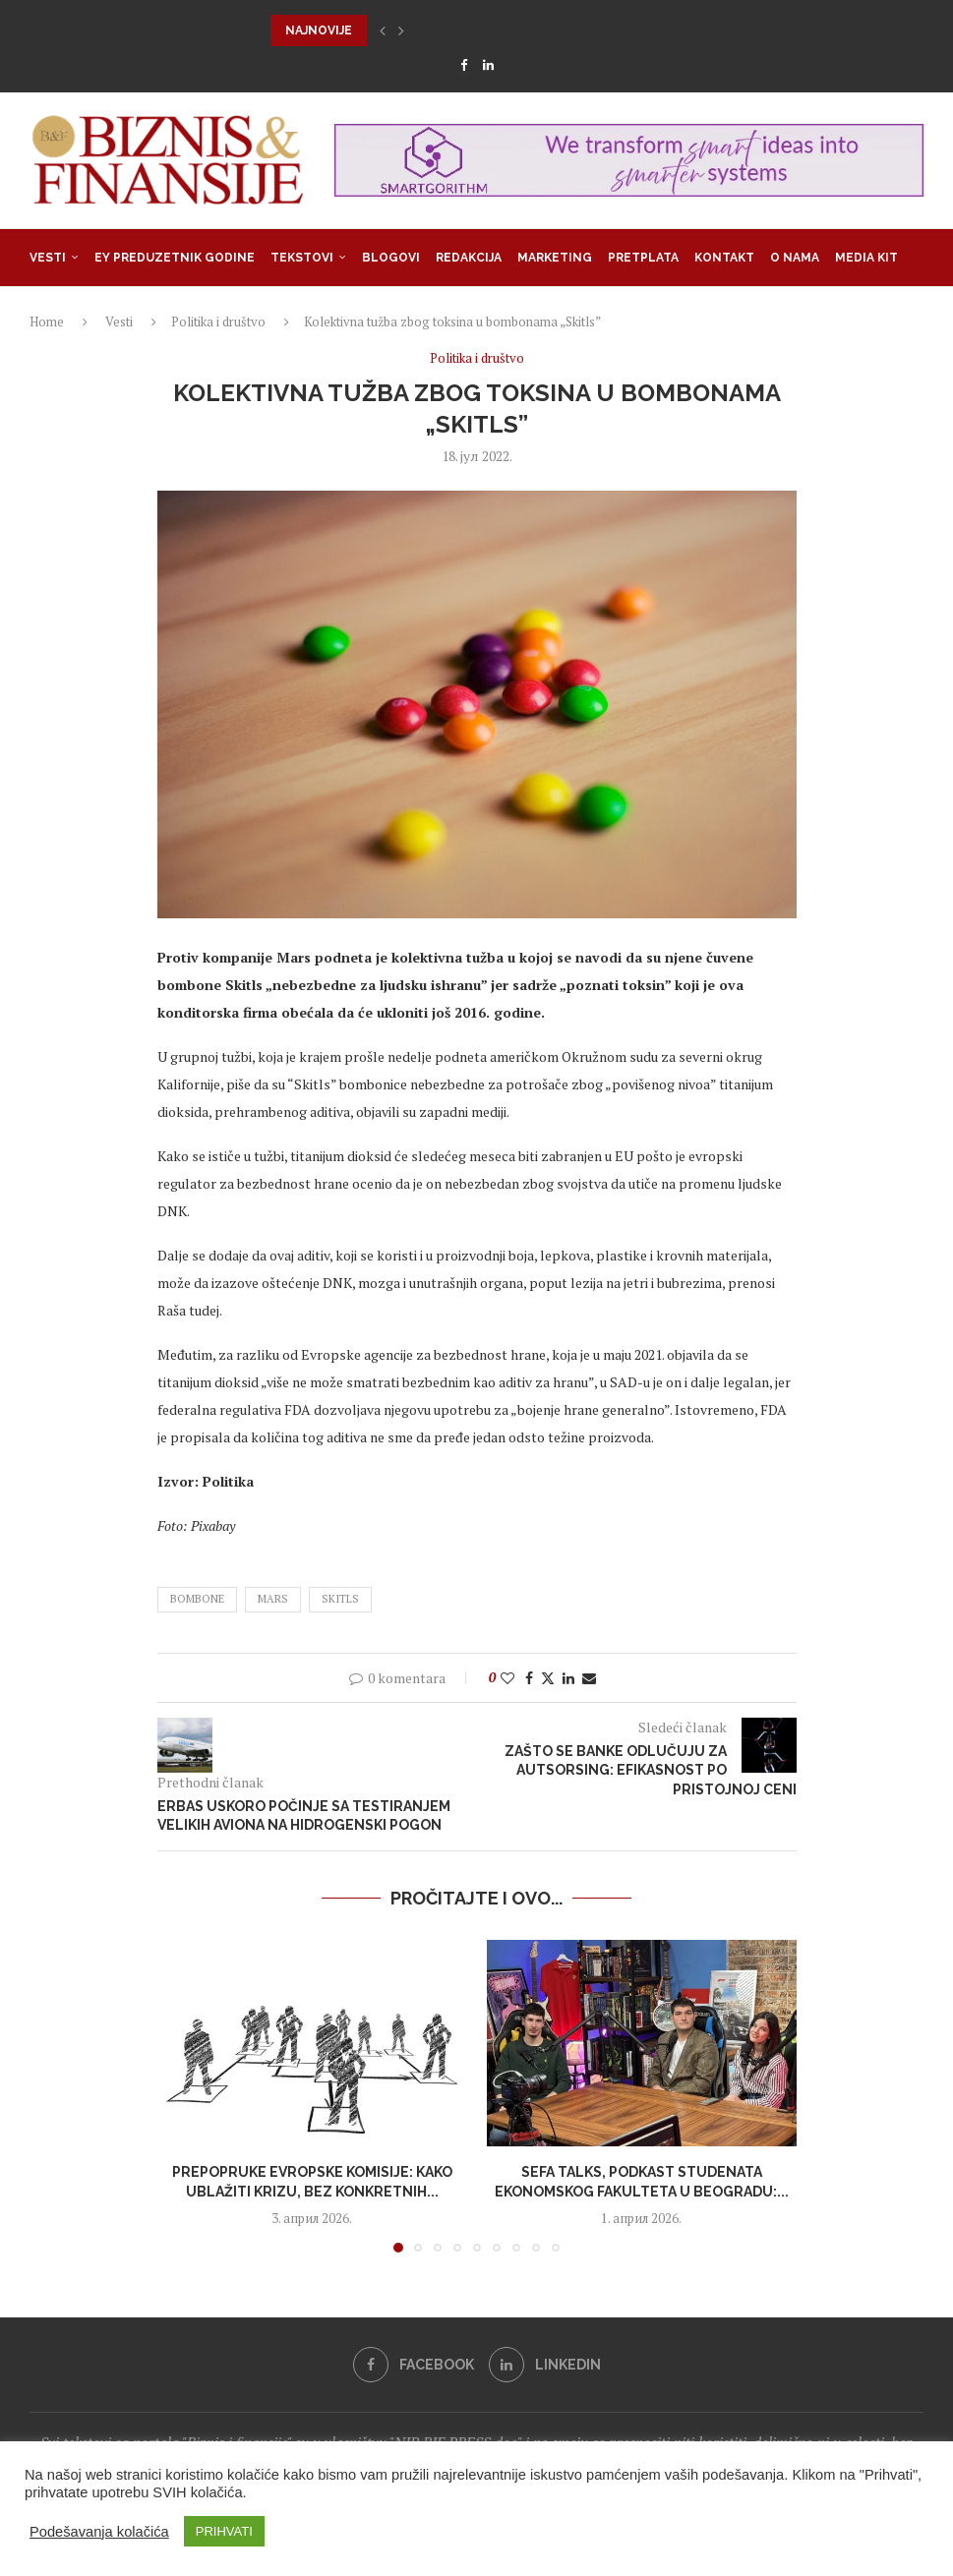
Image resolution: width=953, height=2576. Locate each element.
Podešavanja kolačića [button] (99, 2532)
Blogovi (391, 257)
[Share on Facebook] (529, 1678)
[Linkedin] (488, 65)
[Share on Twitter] (548, 1678)
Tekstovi (301, 257)
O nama (794, 257)
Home (47, 321)
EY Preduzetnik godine (174, 257)
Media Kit (866, 257)
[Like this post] (507, 1678)
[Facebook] (463, 65)
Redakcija (469, 257)
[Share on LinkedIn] (568, 1678)
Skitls (340, 1599)
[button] (382, 30)
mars (273, 1599)
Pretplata (643, 257)
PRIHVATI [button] (224, 2531)
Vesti (48, 257)
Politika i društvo (218, 321)
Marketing (554, 257)
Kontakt (724, 257)
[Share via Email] (589, 1678)
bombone (197, 1599)
